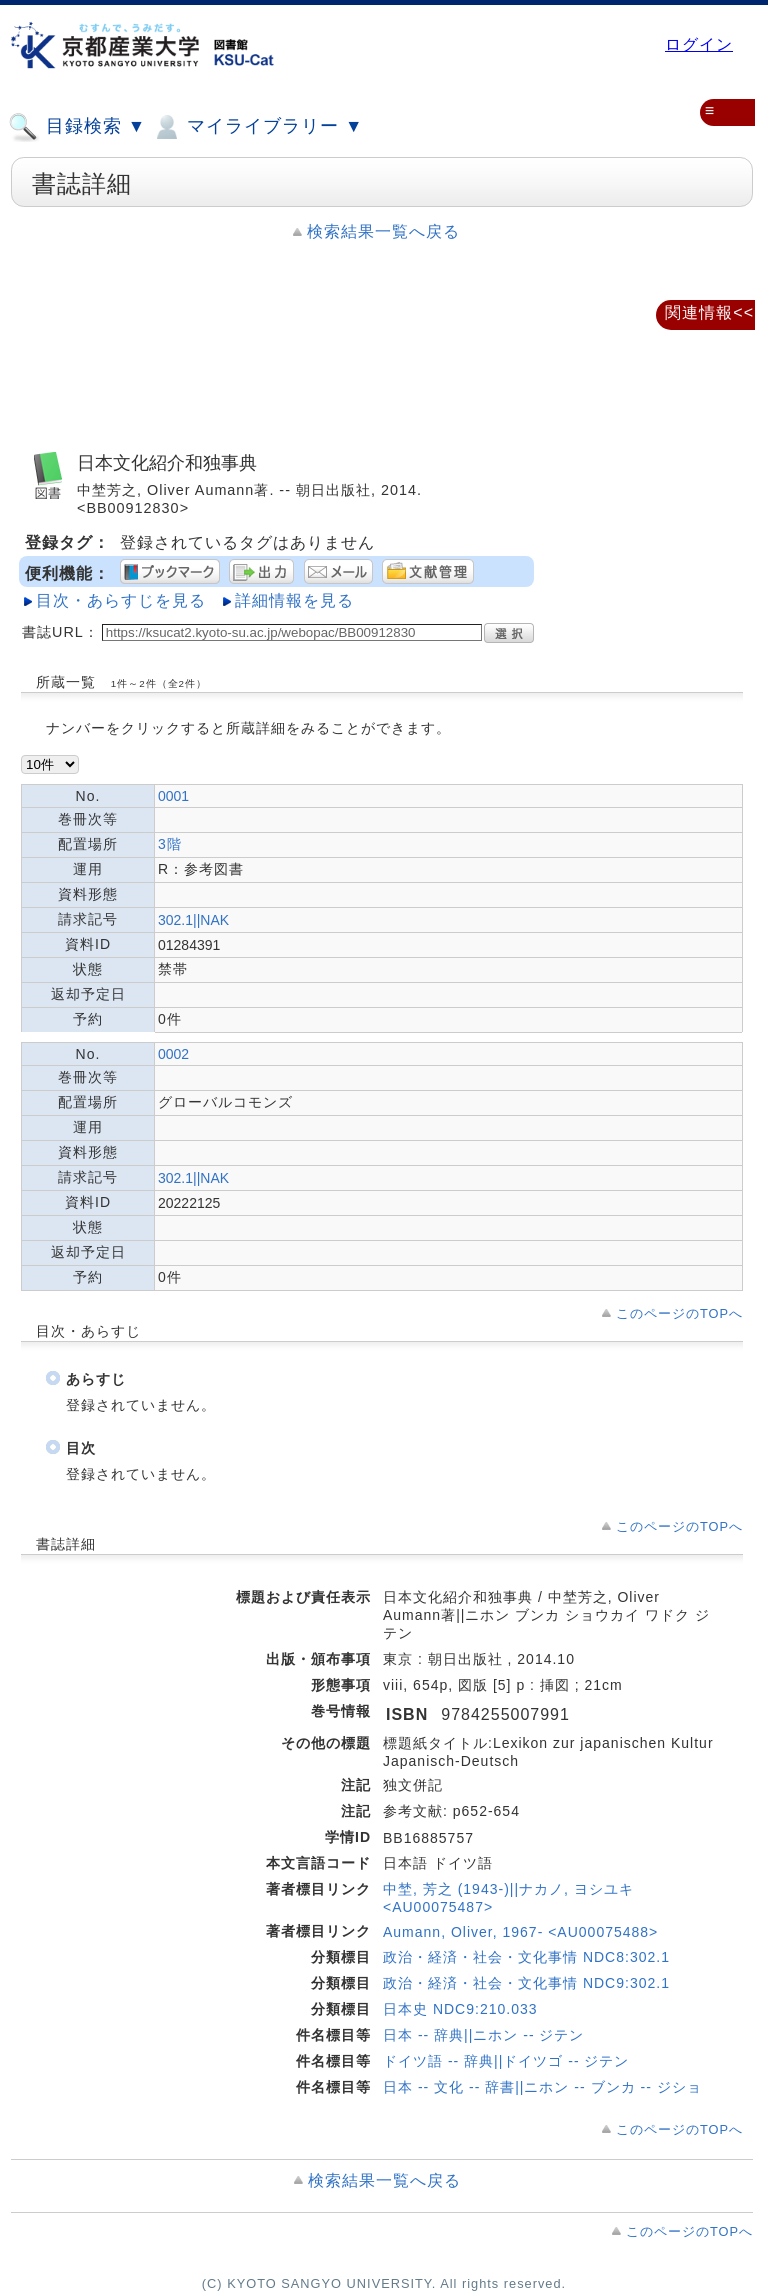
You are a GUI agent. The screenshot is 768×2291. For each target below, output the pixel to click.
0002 (173, 1054)
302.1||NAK (193, 920)
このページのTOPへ (679, 1313)
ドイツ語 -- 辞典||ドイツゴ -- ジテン (506, 2061)
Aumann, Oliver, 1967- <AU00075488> (520, 1932)
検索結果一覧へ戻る (383, 231)
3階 (170, 844)
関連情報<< (709, 312)
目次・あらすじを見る (121, 600)
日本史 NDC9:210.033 (460, 2009)
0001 (173, 796)
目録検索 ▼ (77, 127)
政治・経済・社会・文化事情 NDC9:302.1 (526, 1983)
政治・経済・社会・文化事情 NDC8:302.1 (526, 1957)
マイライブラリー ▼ (257, 127)
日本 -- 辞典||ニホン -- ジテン (483, 2035)
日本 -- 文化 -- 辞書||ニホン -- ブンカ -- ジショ (542, 2087)
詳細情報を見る (294, 600)
